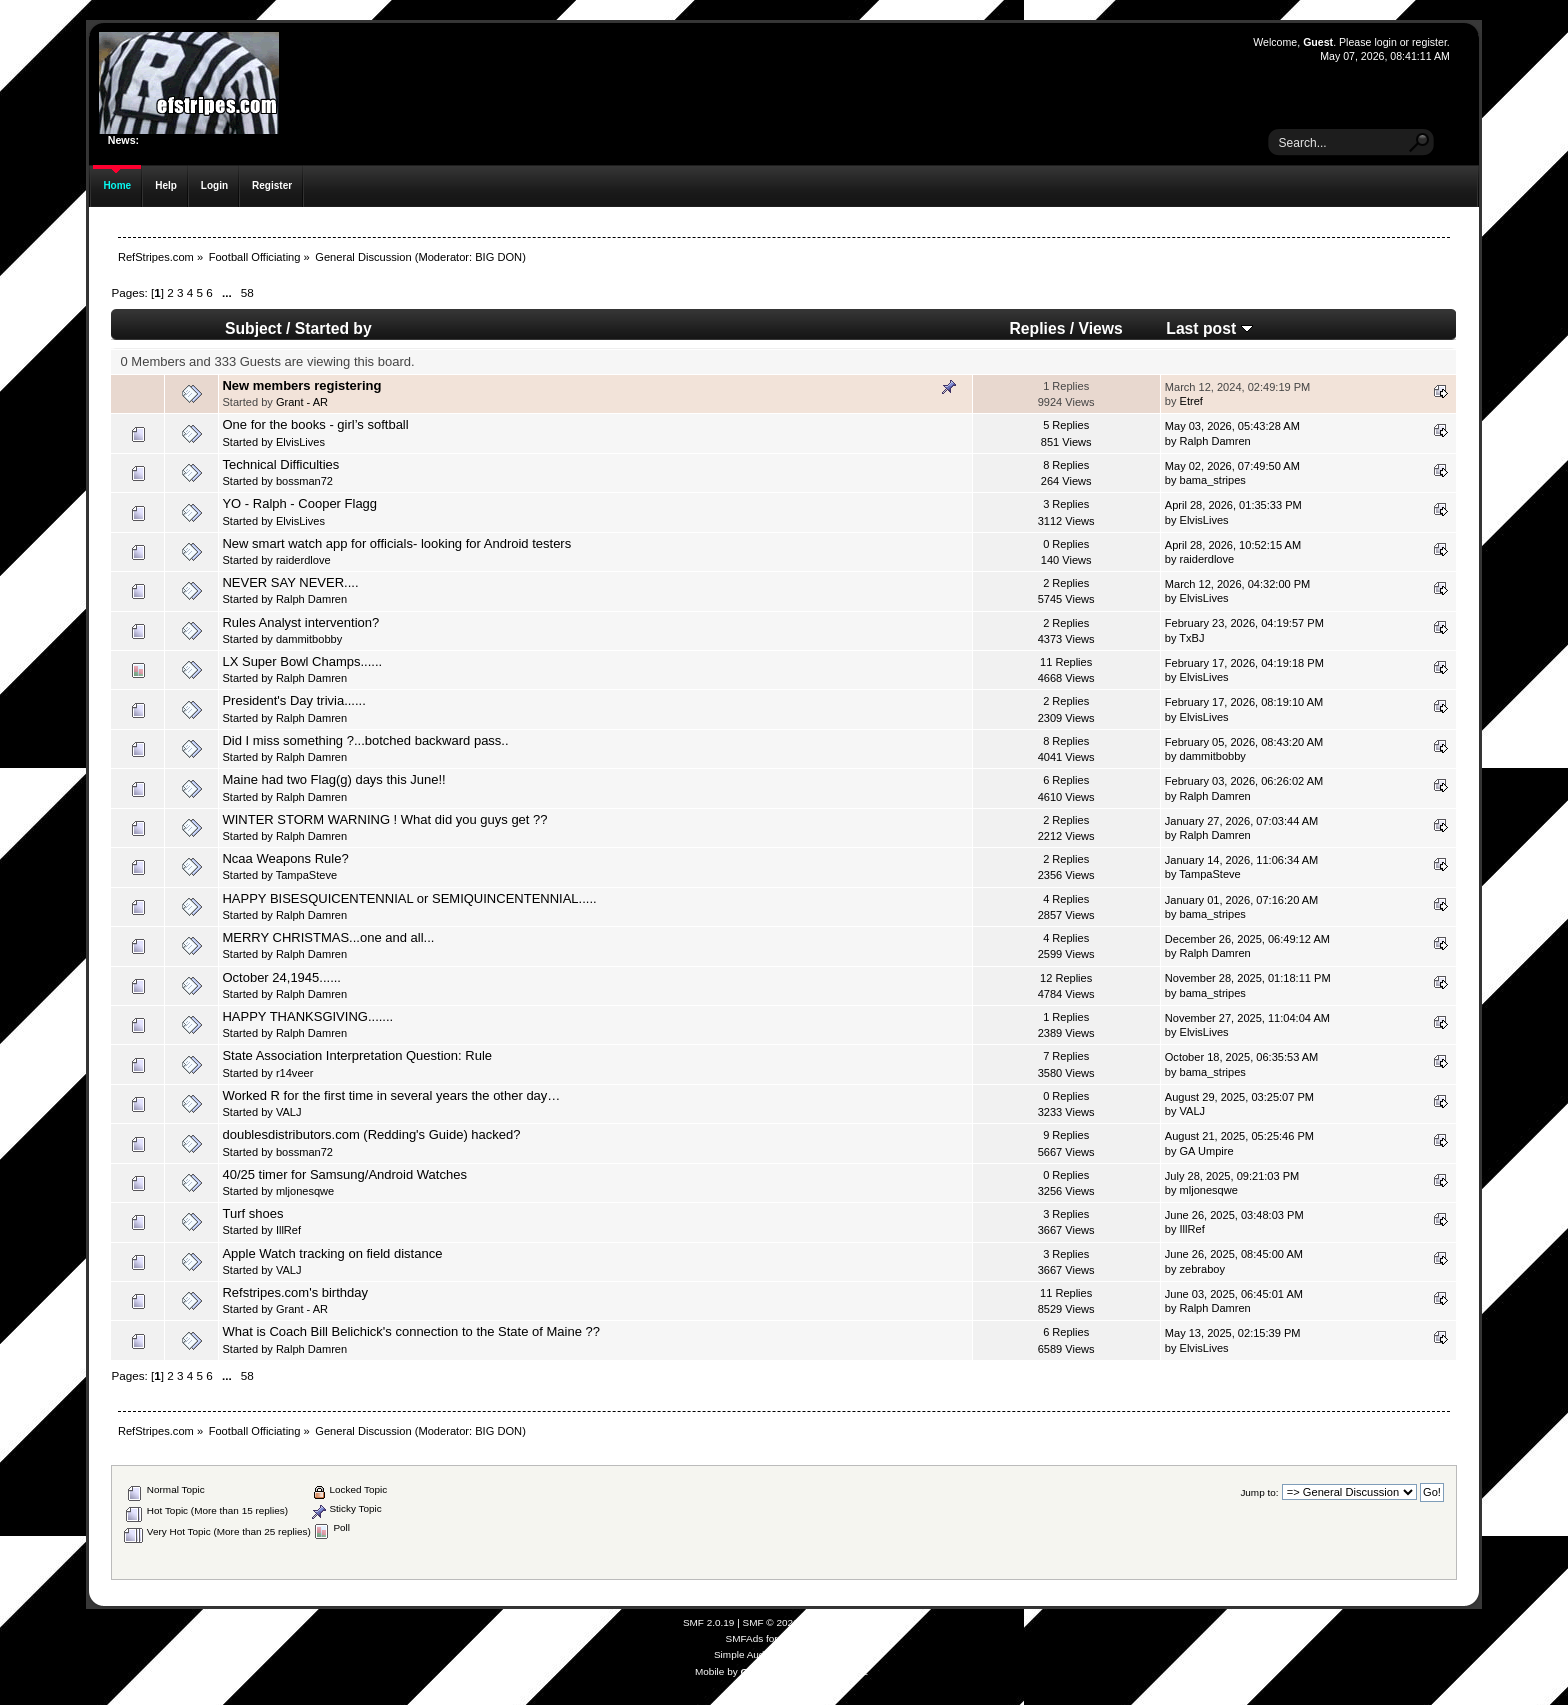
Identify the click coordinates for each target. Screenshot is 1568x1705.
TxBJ (1191, 638)
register (1429, 42)
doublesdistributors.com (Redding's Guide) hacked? (371, 1134)
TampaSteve (306, 875)
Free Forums (808, 1638)
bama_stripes (1213, 480)
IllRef (288, 1230)
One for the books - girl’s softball (315, 424)
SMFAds (745, 1638)
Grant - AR (302, 402)
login (1385, 42)
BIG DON (498, 257)
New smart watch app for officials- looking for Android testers (396, 543)
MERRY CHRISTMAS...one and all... (328, 937)
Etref (1191, 401)
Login (214, 185)
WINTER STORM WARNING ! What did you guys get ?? (384, 819)
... (228, 292)
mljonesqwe (305, 1191)
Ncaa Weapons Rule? (285, 858)
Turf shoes (252, 1213)
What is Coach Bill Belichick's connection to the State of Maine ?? (411, 1331)
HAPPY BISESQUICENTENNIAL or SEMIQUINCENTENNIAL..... (409, 898)
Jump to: (1259, 1492)
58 (247, 292)
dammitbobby (309, 639)
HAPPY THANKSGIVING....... (307, 1016)
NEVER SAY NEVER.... (290, 582)
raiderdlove (303, 560)
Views (1101, 328)
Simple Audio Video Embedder (781, 1654)
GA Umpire (1207, 1151)
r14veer (294, 1073)
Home (117, 185)
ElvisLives (300, 442)
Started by (333, 328)
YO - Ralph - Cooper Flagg (299, 503)
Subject (253, 328)
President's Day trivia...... (293, 700)
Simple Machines (842, 1622)
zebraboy (1202, 1269)
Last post (1209, 328)
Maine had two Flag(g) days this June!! (333, 779)
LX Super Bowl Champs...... (302, 661)
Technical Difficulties (280, 464)
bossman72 (304, 481)
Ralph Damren (1215, 441)
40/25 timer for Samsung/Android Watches (344, 1174)
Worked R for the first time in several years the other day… (391, 1095)
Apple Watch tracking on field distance (332, 1253)
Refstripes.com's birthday (295, 1292)
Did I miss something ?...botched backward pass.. (365, 740)
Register (272, 185)
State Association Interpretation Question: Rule (357, 1055)
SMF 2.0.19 (709, 1622)
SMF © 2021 (771, 1622)
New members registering (301, 385)
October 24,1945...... (281, 977)
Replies (1038, 328)
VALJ (289, 1112)
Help (166, 185)
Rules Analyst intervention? (300, 622)
